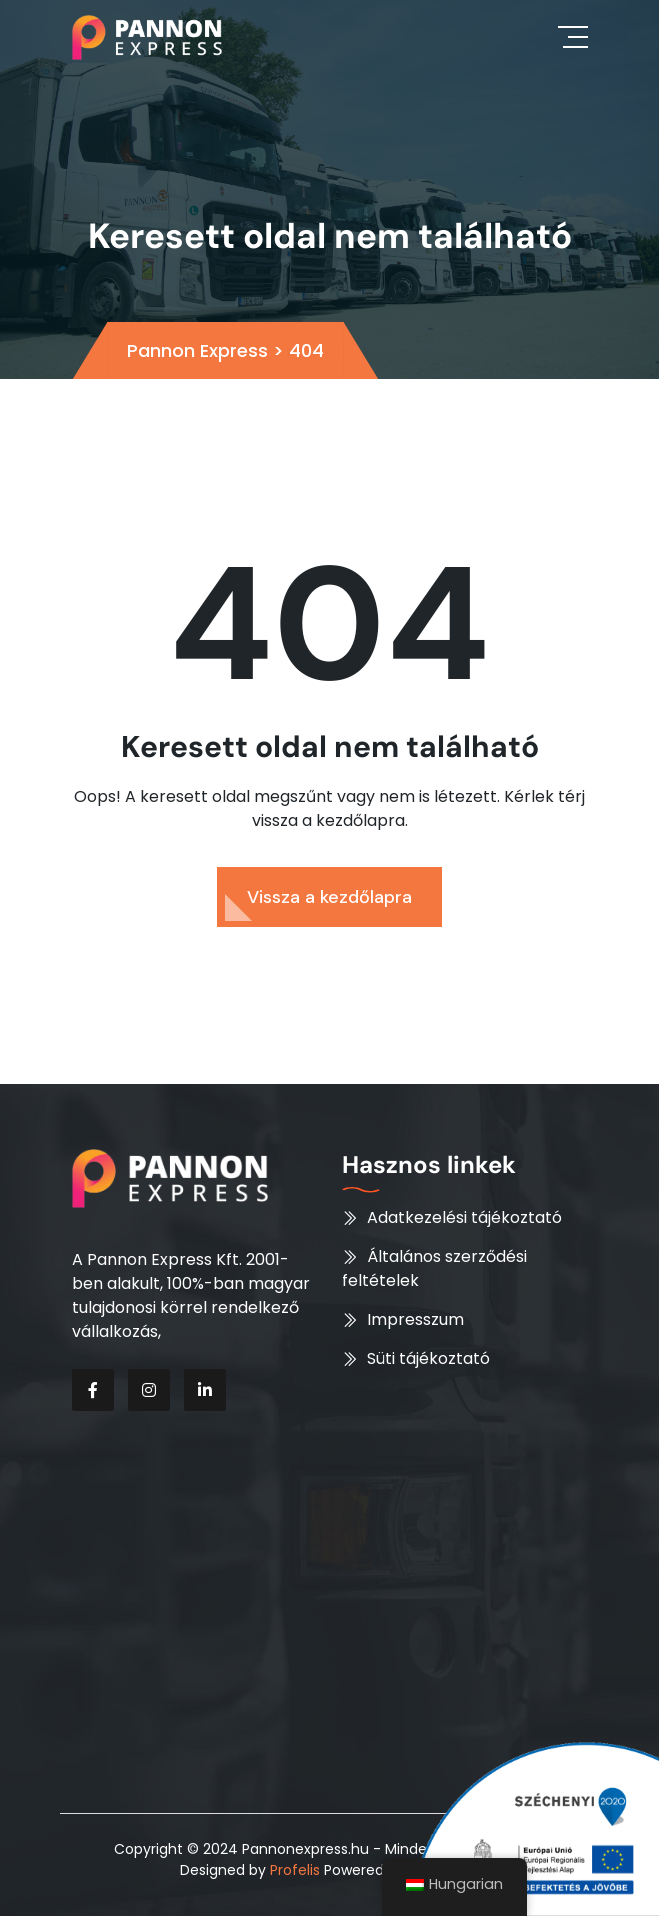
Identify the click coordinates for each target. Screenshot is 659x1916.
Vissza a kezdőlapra (329, 897)
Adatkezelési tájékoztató (464, 1217)
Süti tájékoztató (428, 1358)
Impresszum (415, 1319)
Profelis (295, 1870)
